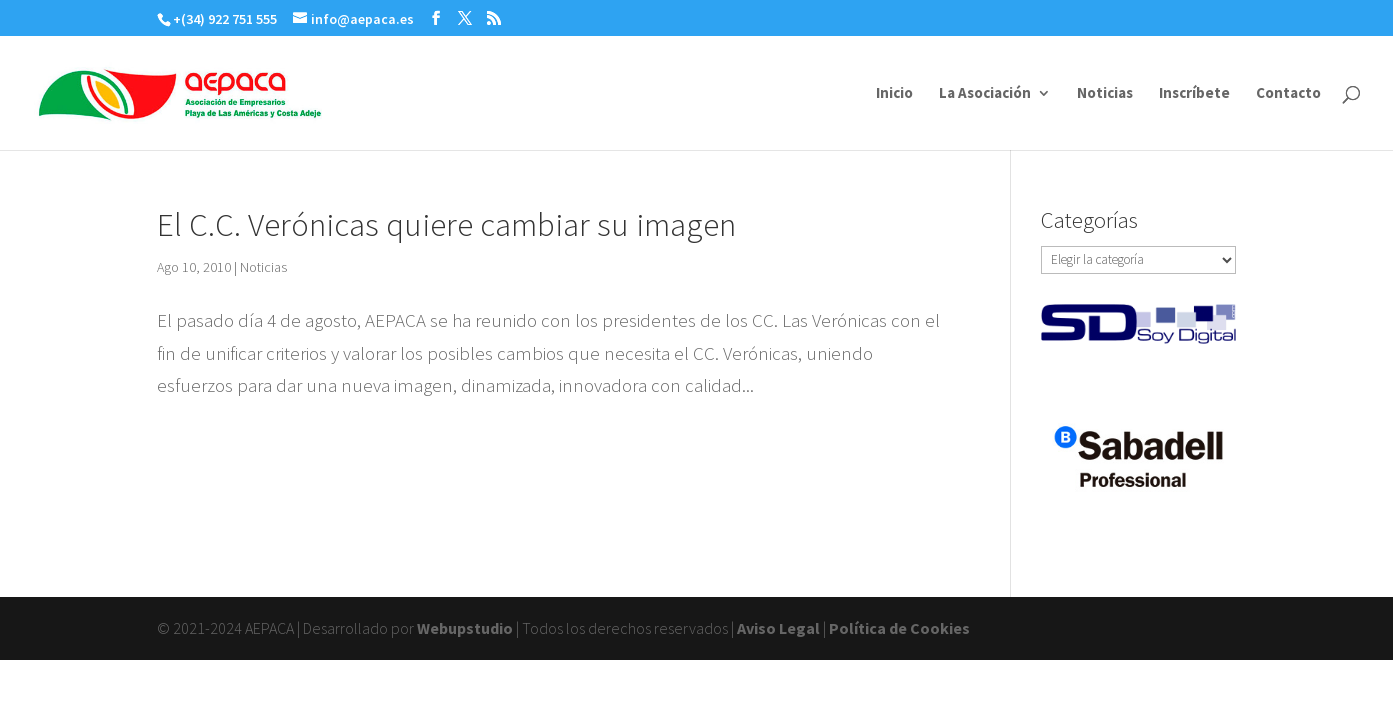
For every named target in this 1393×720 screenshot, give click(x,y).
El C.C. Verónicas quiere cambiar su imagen (446, 224)
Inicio (894, 94)
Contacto (1288, 94)
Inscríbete (1194, 94)
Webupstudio (465, 628)
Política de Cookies (899, 628)
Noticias (1105, 94)
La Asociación (985, 94)
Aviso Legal (778, 628)
